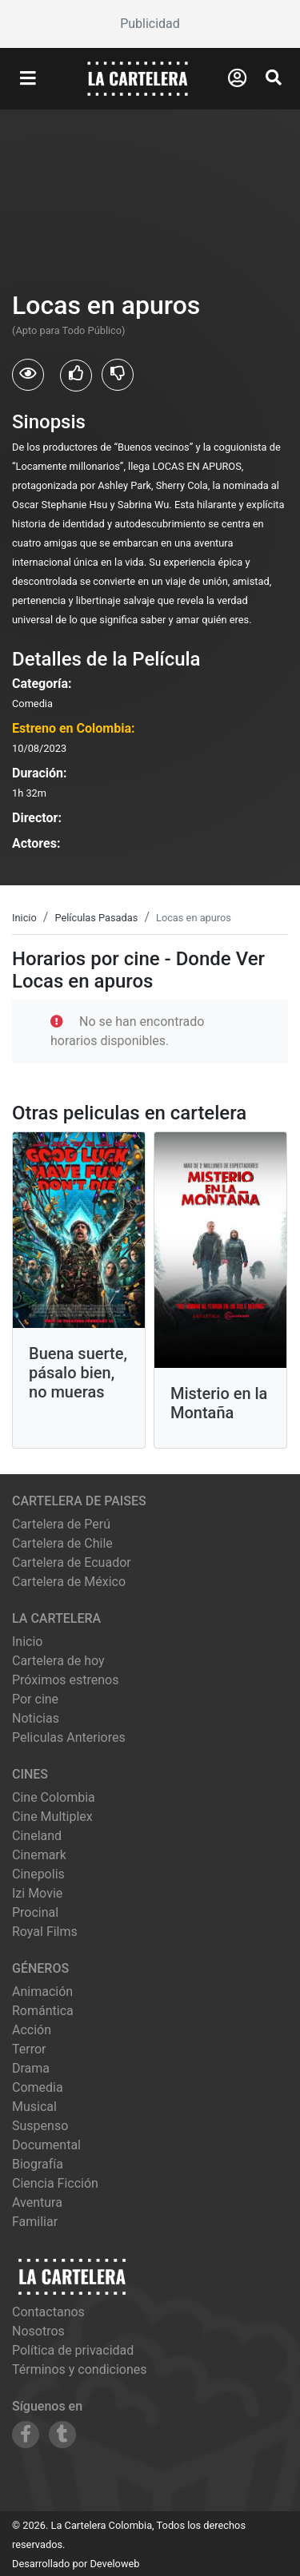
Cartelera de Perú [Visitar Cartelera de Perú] (61, 1524)
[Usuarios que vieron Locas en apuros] (28, 375)
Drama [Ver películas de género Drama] (31, 2068)
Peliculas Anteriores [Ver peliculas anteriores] (69, 1737)
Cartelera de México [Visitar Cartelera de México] (69, 1581)
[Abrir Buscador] (274, 77)
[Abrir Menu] (28, 79)
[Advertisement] (150, 24)
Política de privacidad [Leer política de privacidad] (73, 2350)
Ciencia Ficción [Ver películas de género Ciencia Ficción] (55, 2183)
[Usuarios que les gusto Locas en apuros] (76, 376)
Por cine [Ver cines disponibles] (35, 1699)
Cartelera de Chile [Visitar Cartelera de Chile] (62, 1543)
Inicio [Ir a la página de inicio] (27, 1641)
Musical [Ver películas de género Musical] (34, 2106)
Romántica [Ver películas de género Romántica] (43, 2010)
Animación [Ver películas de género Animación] (42, 1991)
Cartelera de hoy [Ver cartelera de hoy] (58, 1660)
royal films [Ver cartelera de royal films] (45, 1931)
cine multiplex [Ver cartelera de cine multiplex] (52, 1816)
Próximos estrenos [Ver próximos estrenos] (65, 1680)
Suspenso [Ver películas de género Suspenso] (40, 2125)
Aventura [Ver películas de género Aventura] (37, 2202)
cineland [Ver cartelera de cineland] (37, 1835)
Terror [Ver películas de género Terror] (29, 2049)
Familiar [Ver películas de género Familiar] (35, 2221)
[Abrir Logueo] (237, 78)
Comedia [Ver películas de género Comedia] (37, 2087)
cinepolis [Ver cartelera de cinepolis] (38, 1874)
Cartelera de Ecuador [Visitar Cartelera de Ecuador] (71, 1562)
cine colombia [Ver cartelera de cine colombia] (53, 1797)
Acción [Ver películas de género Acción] (31, 2029)
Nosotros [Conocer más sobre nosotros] (38, 2331)
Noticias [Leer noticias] (35, 1718)
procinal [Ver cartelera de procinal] (35, 1912)
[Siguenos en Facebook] (25, 2434)
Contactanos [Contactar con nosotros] (48, 2312)
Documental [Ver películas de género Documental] (46, 2145)
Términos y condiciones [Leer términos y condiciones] (79, 2369)
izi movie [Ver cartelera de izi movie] (37, 1893)
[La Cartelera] (138, 77)
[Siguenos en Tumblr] (62, 2434)
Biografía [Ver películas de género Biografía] (37, 2164)
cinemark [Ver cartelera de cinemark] (39, 1854)
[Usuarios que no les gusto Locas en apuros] (118, 375)
